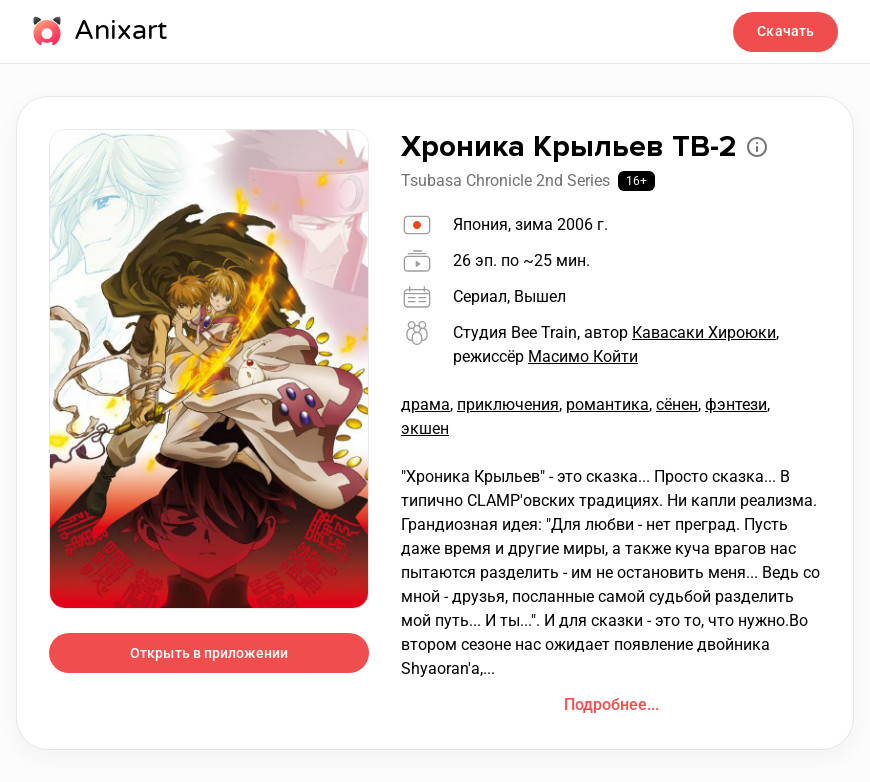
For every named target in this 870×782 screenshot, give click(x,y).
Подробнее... (611, 704)
